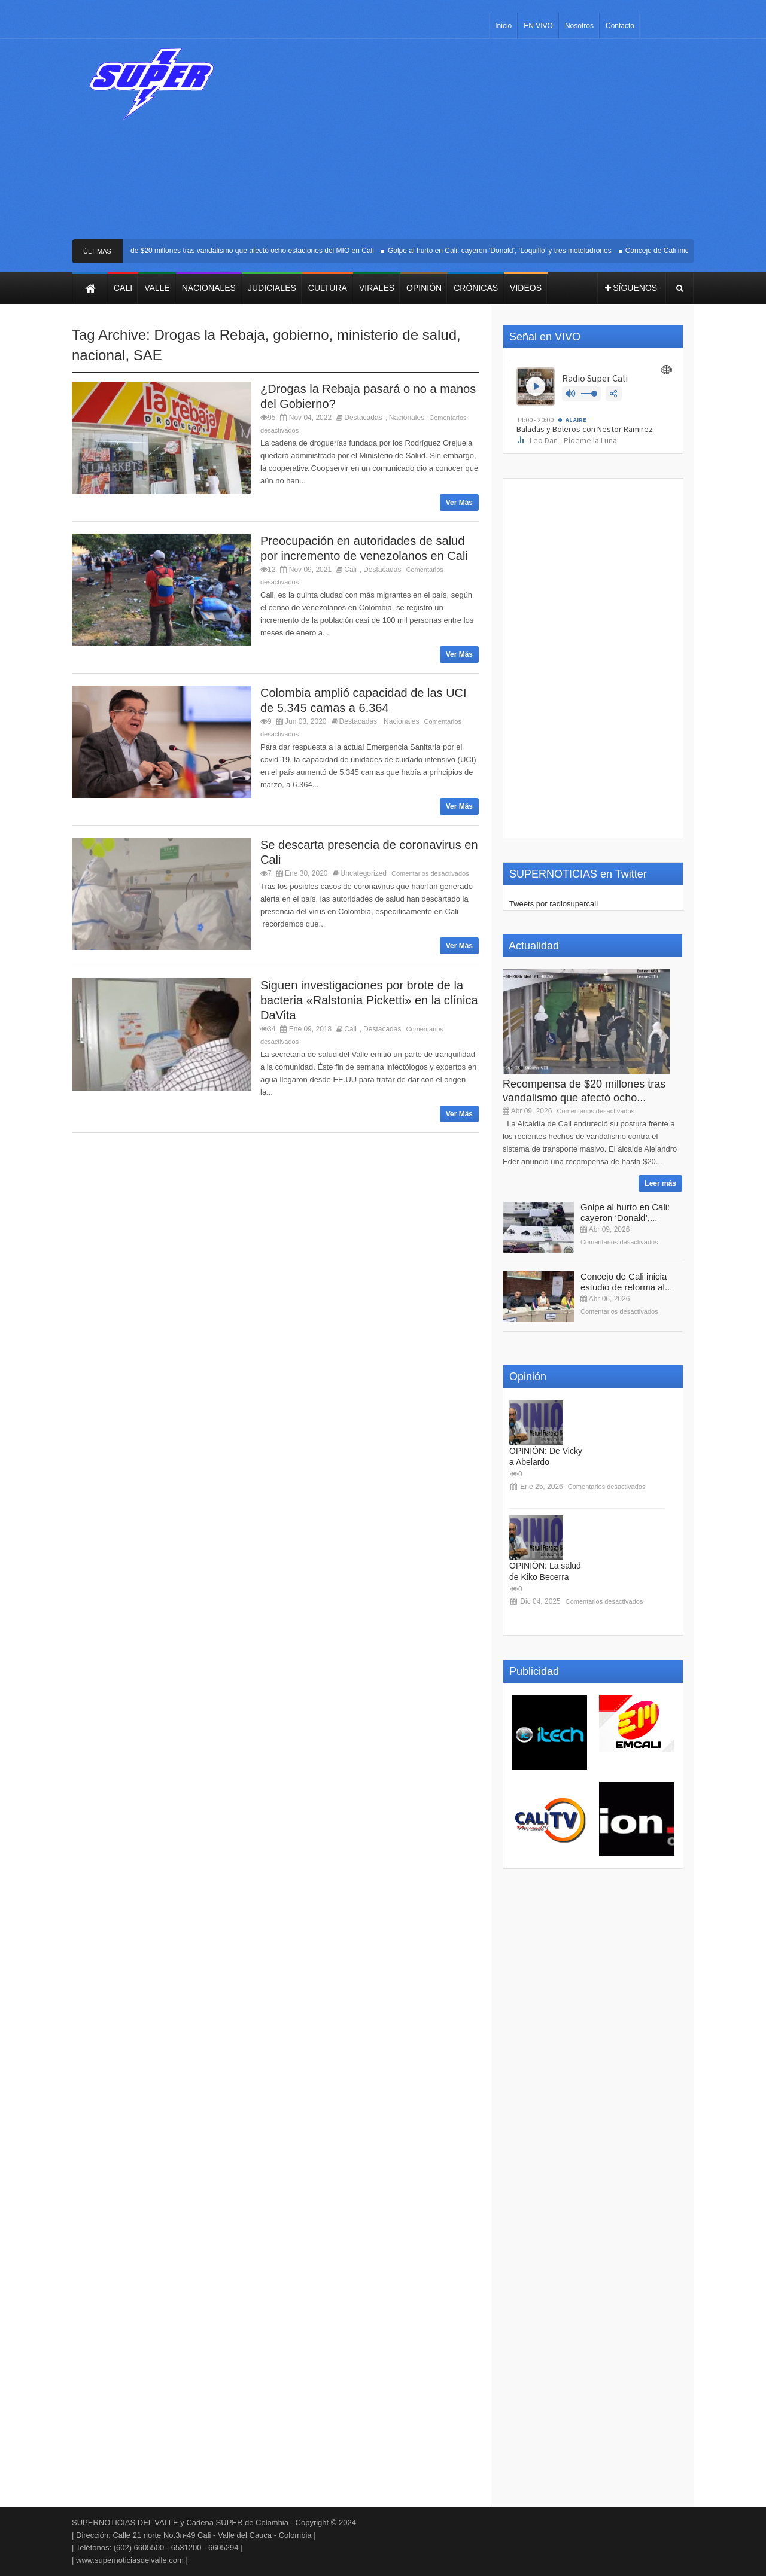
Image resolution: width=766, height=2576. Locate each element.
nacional (98, 355)
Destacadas (363, 417)
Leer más (660, 1183)
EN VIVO (538, 26)
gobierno (301, 335)
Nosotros (579, 26)
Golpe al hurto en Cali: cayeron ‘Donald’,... (625, 1212)
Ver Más (459, 502)
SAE (147, 355)
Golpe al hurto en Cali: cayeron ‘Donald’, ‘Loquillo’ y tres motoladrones (523, 250)
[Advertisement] (471, 143)
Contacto (620, 26)
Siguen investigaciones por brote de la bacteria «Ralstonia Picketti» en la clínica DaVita (369, 1000)
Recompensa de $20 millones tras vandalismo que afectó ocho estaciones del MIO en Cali (253, 250)
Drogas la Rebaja (209, 335)
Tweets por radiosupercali (553, 903)
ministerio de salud (397, 335)
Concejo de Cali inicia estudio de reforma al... (626, 1281)
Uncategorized (364, 873)
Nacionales (406, 417)
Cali (350, 569)
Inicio (503, 26)
